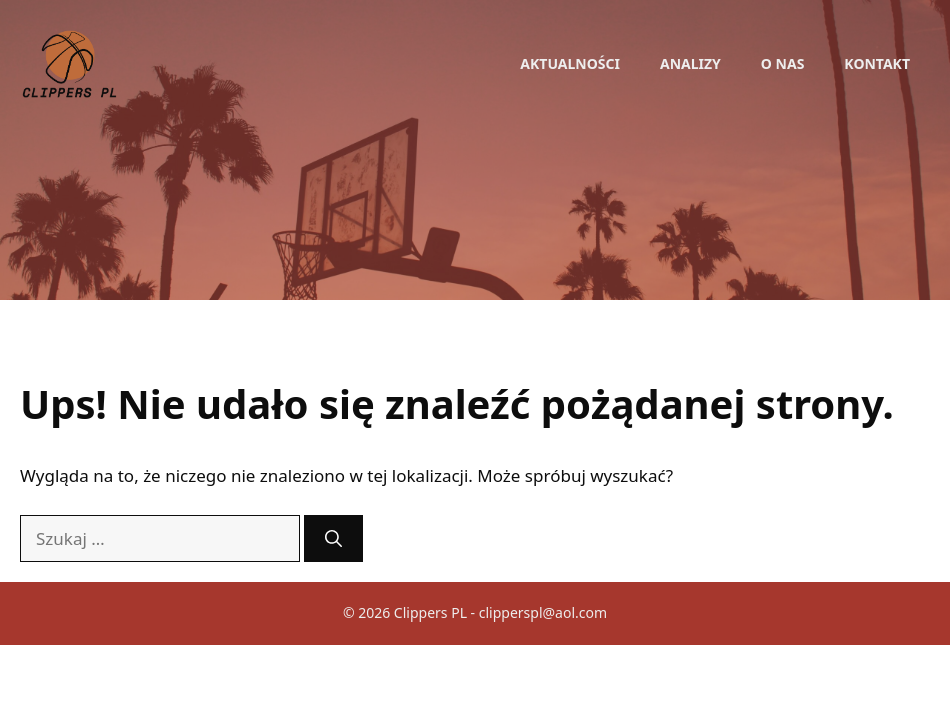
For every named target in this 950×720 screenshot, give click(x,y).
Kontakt (877, 63)
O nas (783, 63)
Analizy (690, 63)
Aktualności (570, 63)
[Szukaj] (333, 539)
